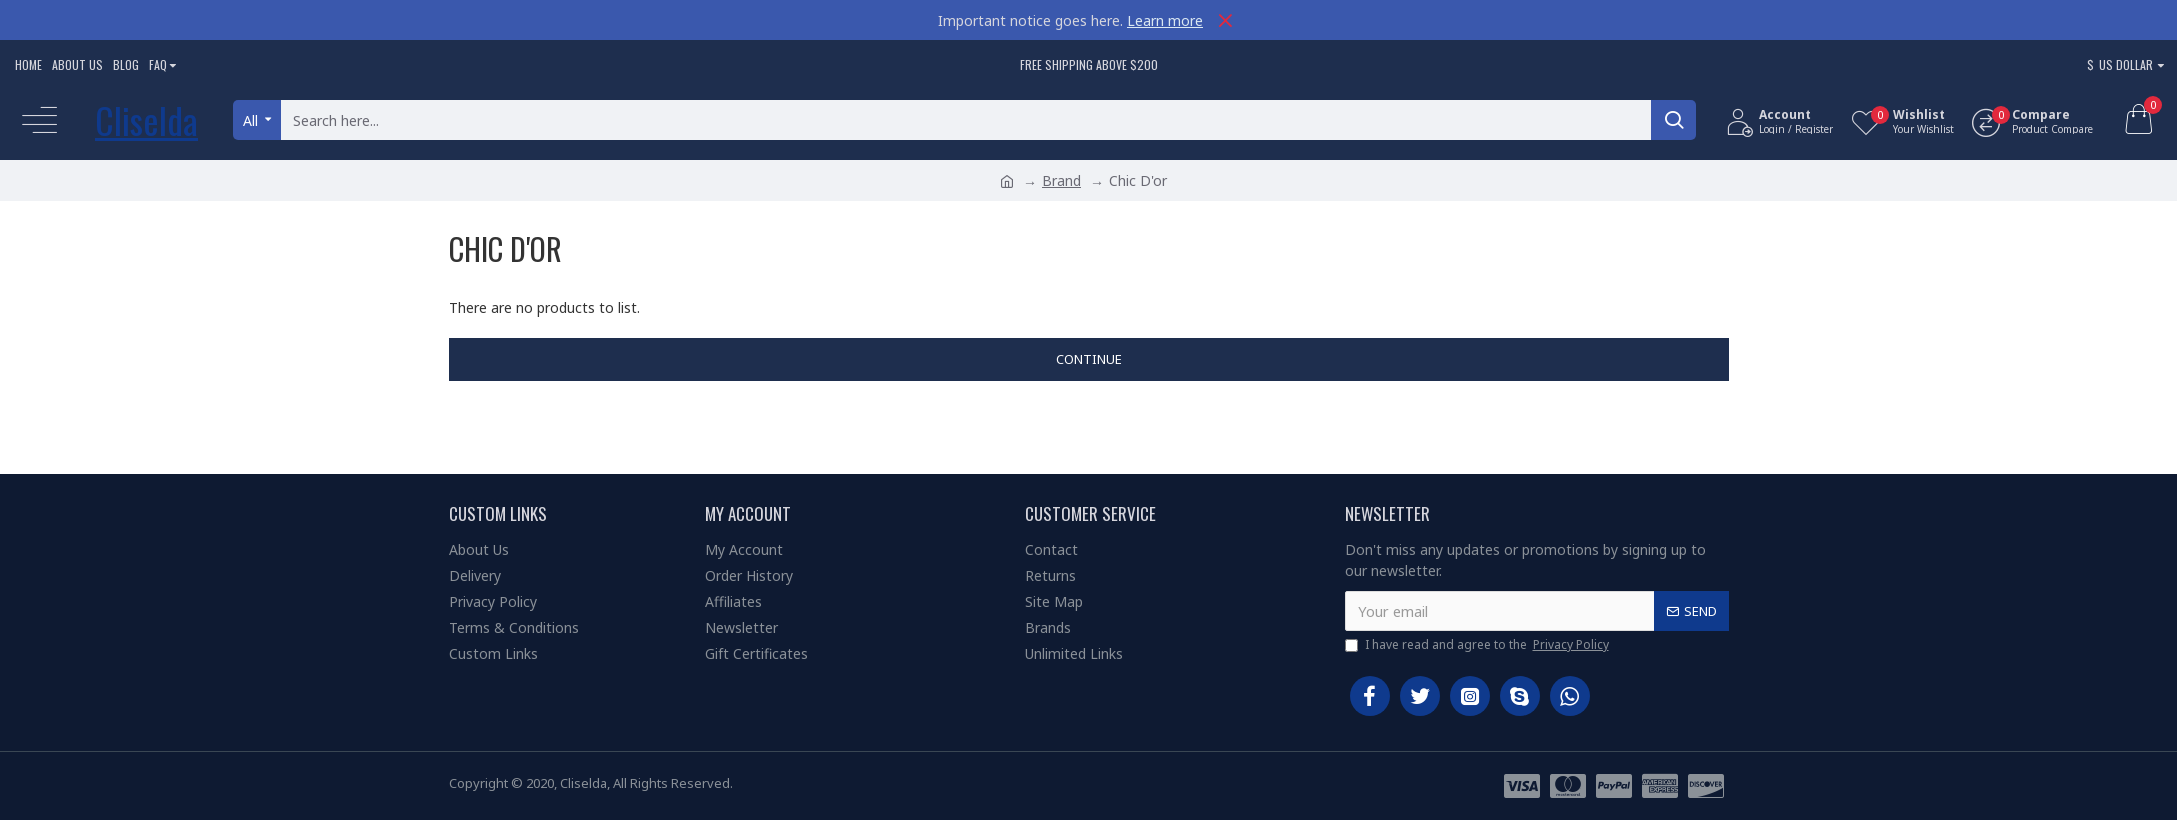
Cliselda (146, 119)
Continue (1089, 359)
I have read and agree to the (1478, 645)
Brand (1061, 180)
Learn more (1165, 20)
